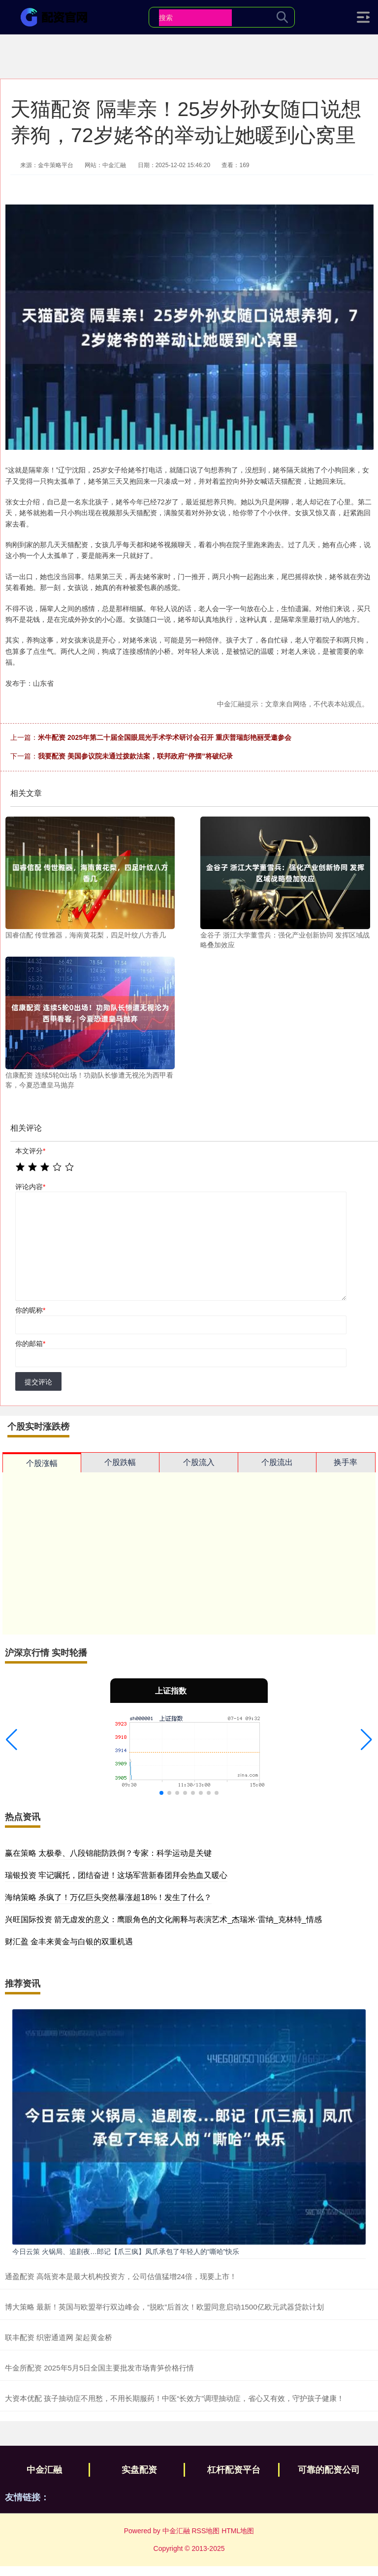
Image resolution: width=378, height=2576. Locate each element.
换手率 (345, 1462)
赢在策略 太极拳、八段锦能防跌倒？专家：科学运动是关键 (108, 1853)
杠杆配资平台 (233, 2470)
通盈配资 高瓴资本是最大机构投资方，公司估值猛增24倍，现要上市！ (121, 2276)
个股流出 (277, 1462)
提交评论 (38, 1382)
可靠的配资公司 (329, 2470)
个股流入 (199, 1462)
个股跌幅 (120, 1462)
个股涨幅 (42, 1463)
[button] (11, 1740)
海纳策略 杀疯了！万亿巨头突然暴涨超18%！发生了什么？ (108, 1897)
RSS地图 (205, 2531)
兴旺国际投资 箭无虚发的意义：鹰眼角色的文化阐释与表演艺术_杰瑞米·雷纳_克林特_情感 (163, 1919)
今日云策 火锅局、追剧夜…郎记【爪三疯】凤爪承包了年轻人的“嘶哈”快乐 (125, 2251)
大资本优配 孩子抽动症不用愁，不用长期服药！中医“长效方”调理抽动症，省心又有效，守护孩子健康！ (174, 2398)
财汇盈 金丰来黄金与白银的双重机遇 (69, 1941)
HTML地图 (237, 2531)
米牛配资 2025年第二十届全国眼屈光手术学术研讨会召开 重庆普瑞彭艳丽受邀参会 (164, 737)
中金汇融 (44, 2470)
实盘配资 (139, 2470)
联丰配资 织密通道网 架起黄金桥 (58, 2337)
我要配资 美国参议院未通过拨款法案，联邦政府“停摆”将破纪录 (135, 756)
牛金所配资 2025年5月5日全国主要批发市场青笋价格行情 (99, 2368)
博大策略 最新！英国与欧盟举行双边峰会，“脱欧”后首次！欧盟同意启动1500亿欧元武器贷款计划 (164, 2307)
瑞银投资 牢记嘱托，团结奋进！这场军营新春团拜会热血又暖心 (116, 1875)
